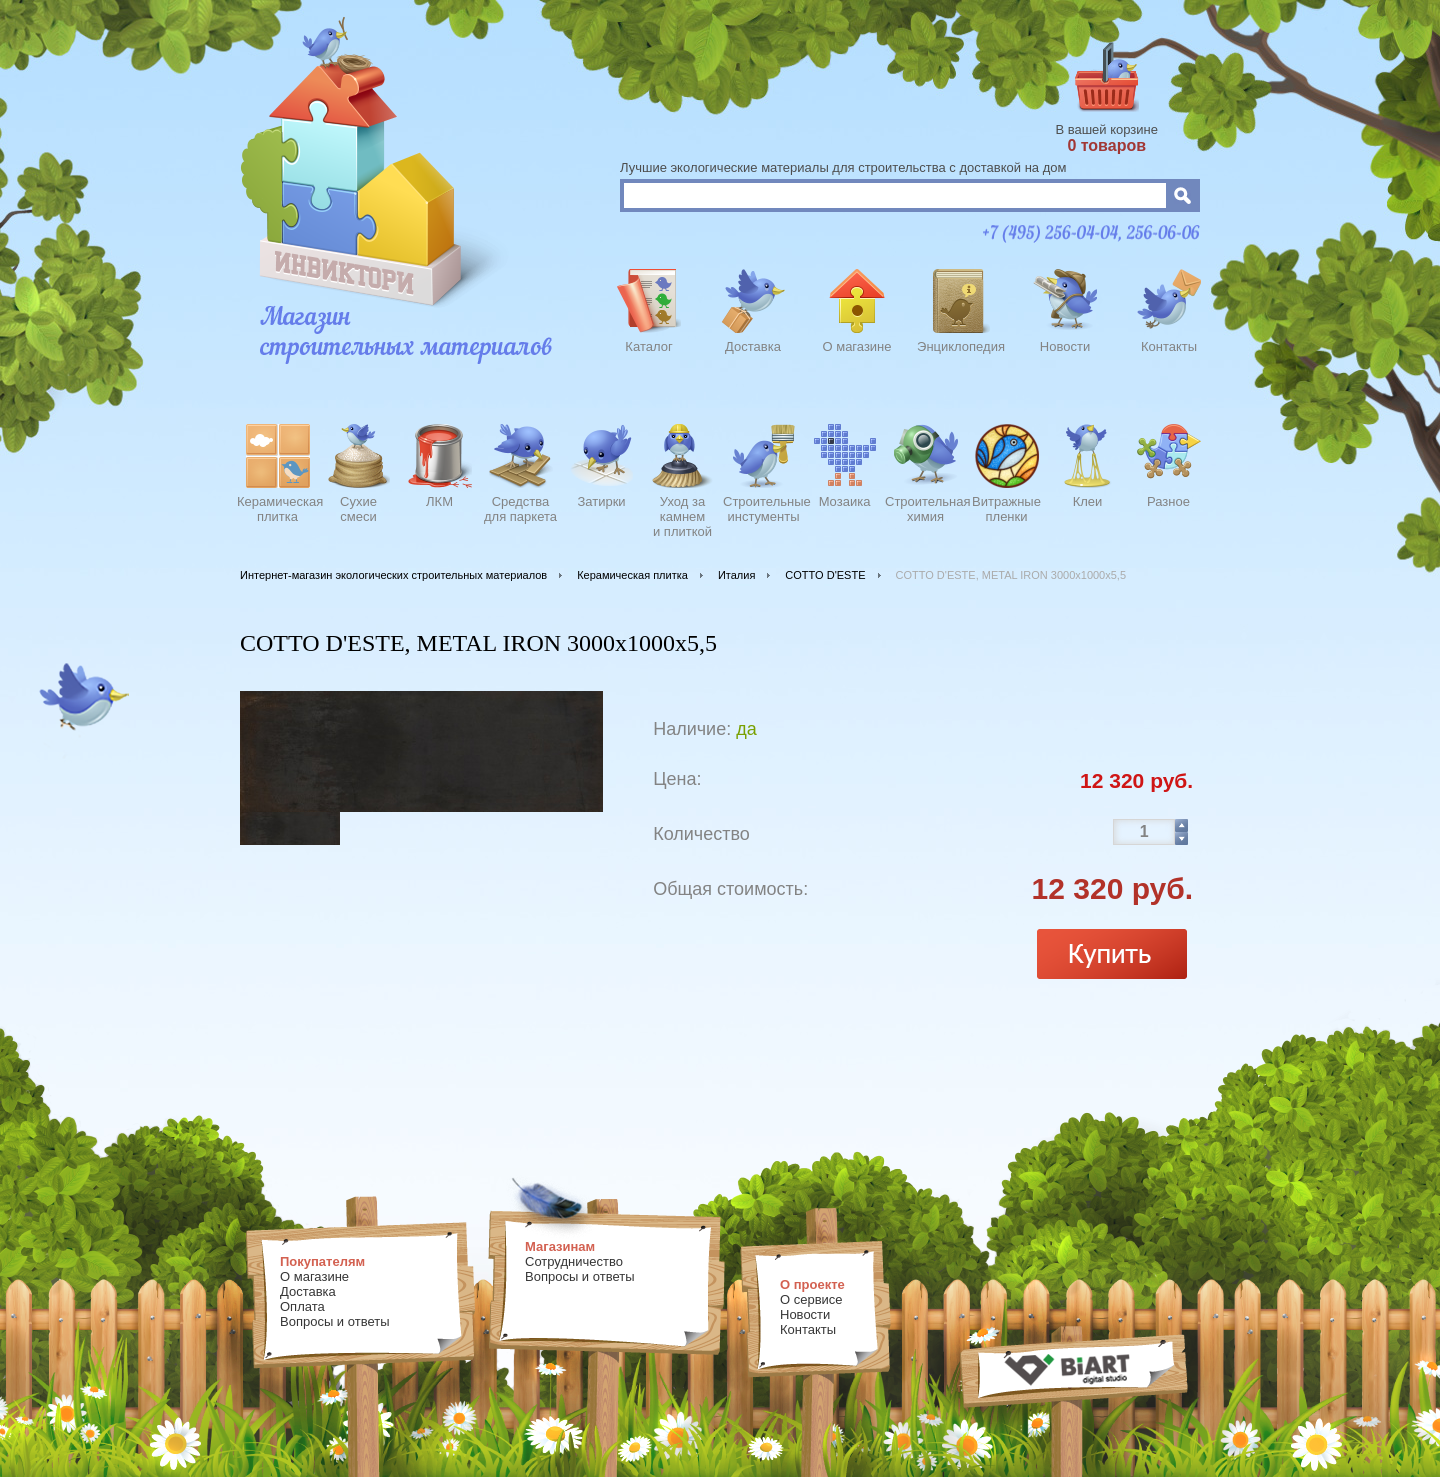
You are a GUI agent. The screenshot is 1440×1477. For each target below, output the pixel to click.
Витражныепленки (1006, 509)
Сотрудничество (574, 1261)
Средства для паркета (520, 509)
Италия (736, 575)
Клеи (1088, 501)
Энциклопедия (961, 346)
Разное (1168, 501)
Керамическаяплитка (277, 509)
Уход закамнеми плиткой (682, 514)
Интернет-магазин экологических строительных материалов (393, 575)
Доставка (753, 346)
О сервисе (811, 1299)
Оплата (302, 1306)
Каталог (648, 346)
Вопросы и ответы (334, 1321)
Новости (1065, 346)
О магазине (856, 346)
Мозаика (845, 501)
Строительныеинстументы (763, 509)
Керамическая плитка (632, 575)
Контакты (1169, 346)
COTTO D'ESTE (825, 575)
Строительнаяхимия (925, 509)
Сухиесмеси (358, 509)
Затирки (601, 501)
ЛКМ (439, 501)
